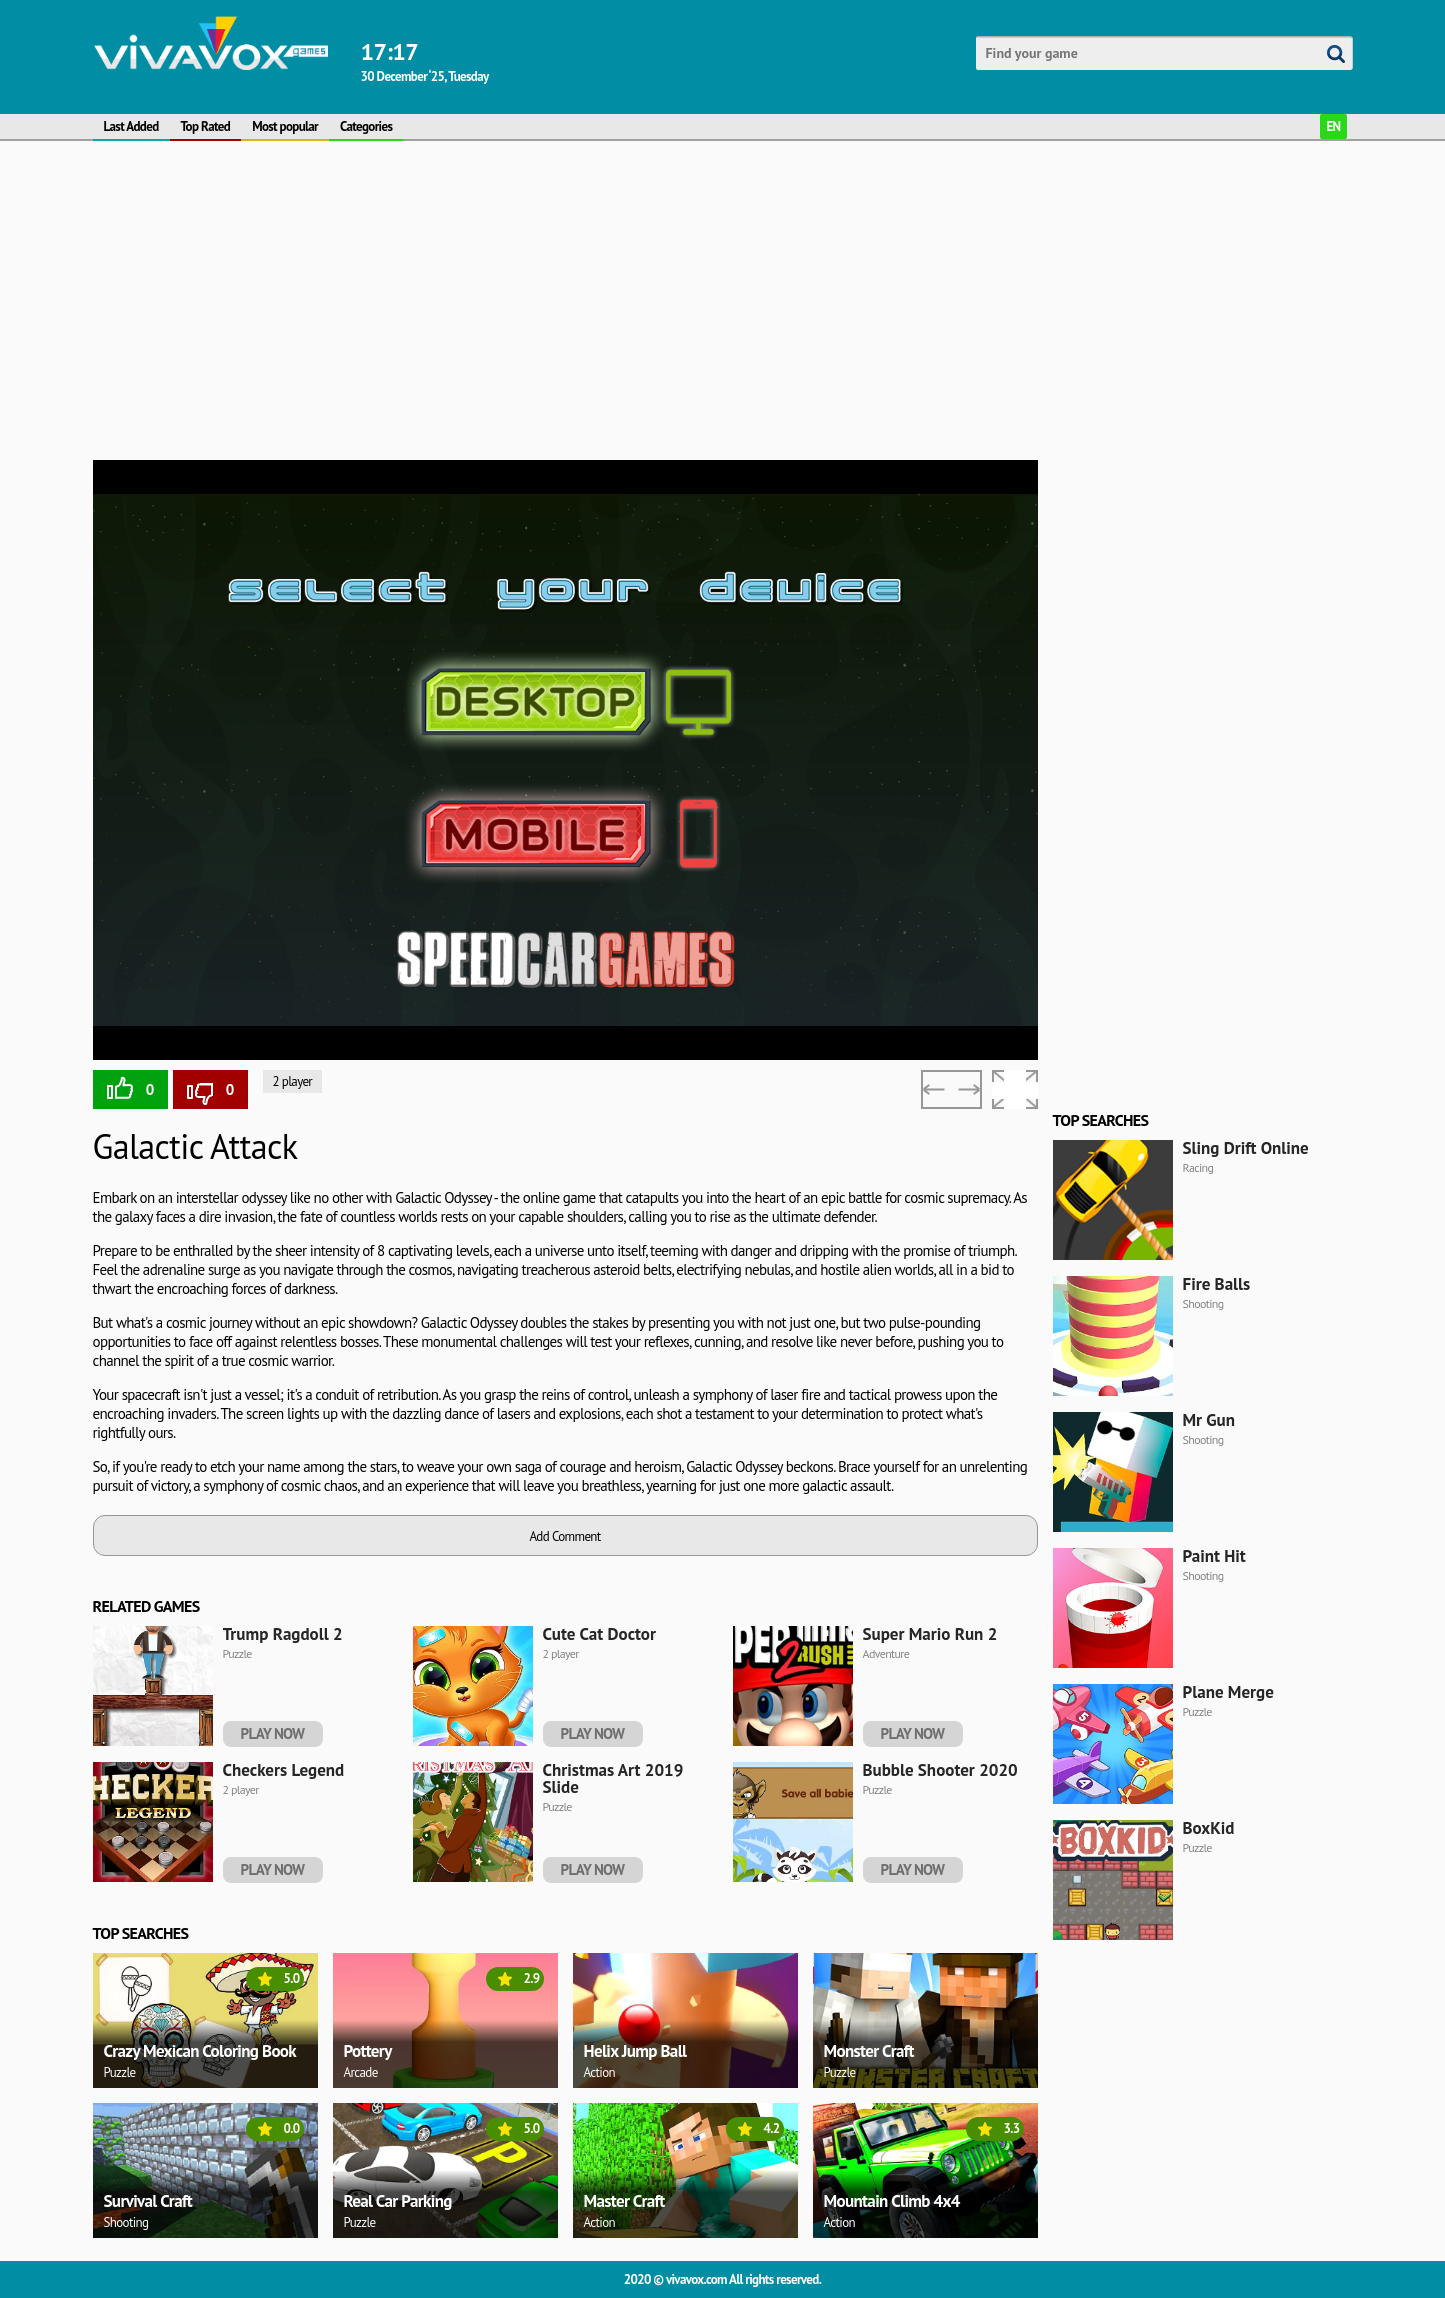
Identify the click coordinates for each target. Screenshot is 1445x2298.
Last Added (131, 126)
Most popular (285, 126)
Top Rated (206, 126)
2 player (293, 1081)
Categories (366, 126)
